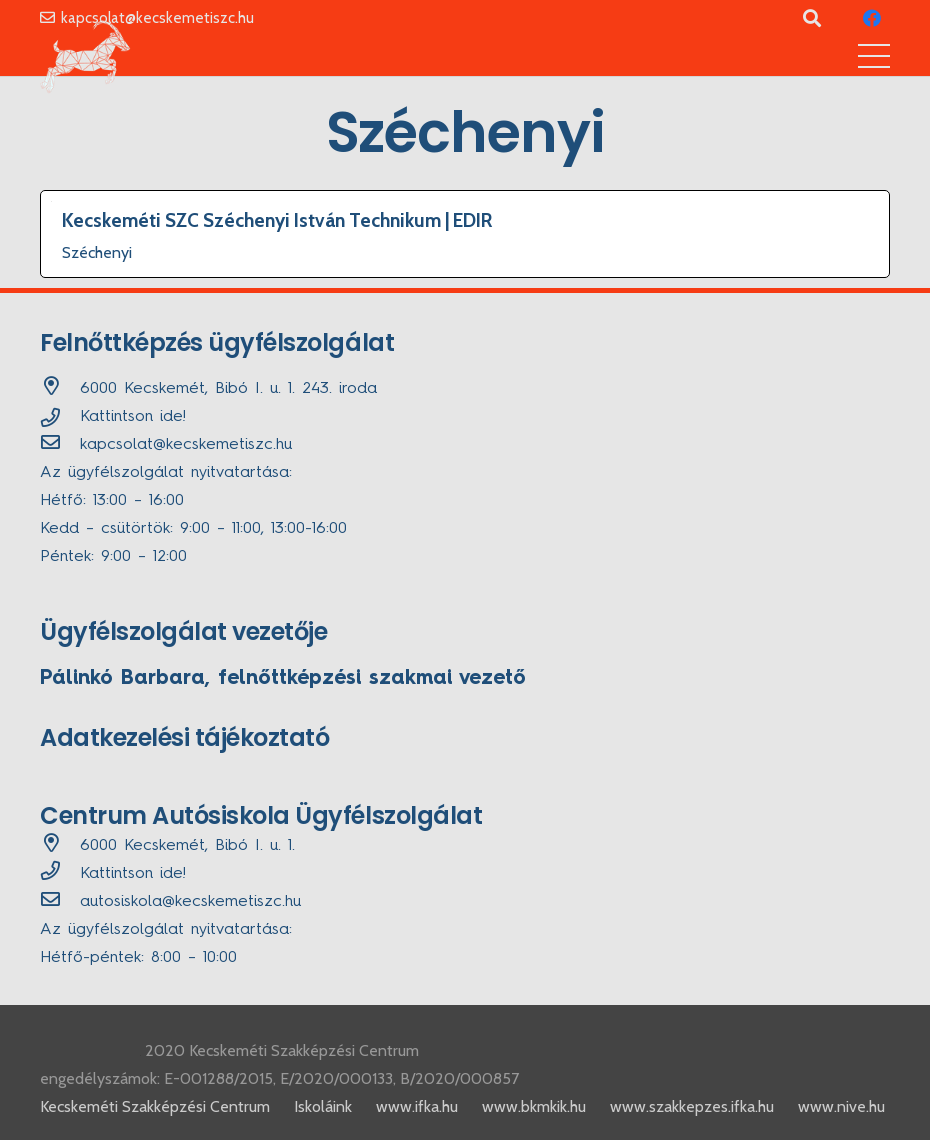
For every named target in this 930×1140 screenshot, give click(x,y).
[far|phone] (60, 874)
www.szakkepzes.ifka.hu (692, 1106)
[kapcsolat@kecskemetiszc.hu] (60, 445)
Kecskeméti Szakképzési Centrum (155, 1106)
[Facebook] (872, 18)
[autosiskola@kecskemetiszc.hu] (60, 902)
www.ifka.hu (417, 1106)
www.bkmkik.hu (534, 1106)
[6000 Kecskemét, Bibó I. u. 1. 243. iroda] (60, 389)
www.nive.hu (841, 1106)
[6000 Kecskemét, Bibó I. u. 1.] (60, 846)
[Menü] (874, 56)
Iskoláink (323, 1106)
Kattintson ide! (133, 417)
